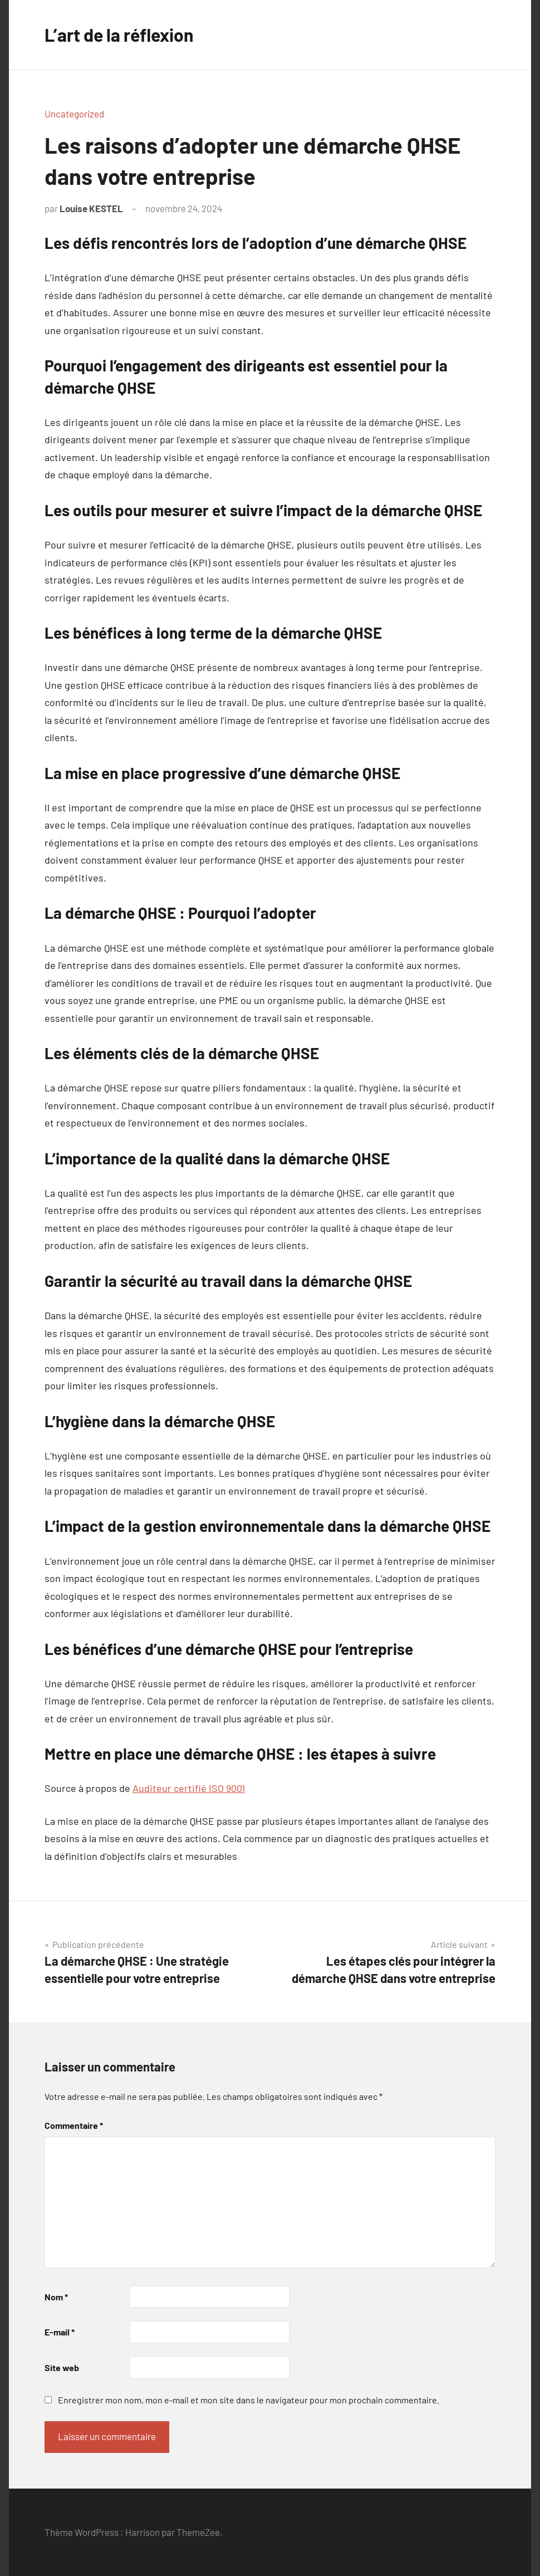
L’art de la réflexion (119, 34)
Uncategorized (74, 113)
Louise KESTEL (91, 208)
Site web (62, 2367)
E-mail (60, 2332)
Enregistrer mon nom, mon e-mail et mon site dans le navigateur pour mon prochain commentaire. (248, 2399)
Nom (56, 2296)
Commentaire (74, 2125)
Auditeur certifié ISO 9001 (188, 1788)
